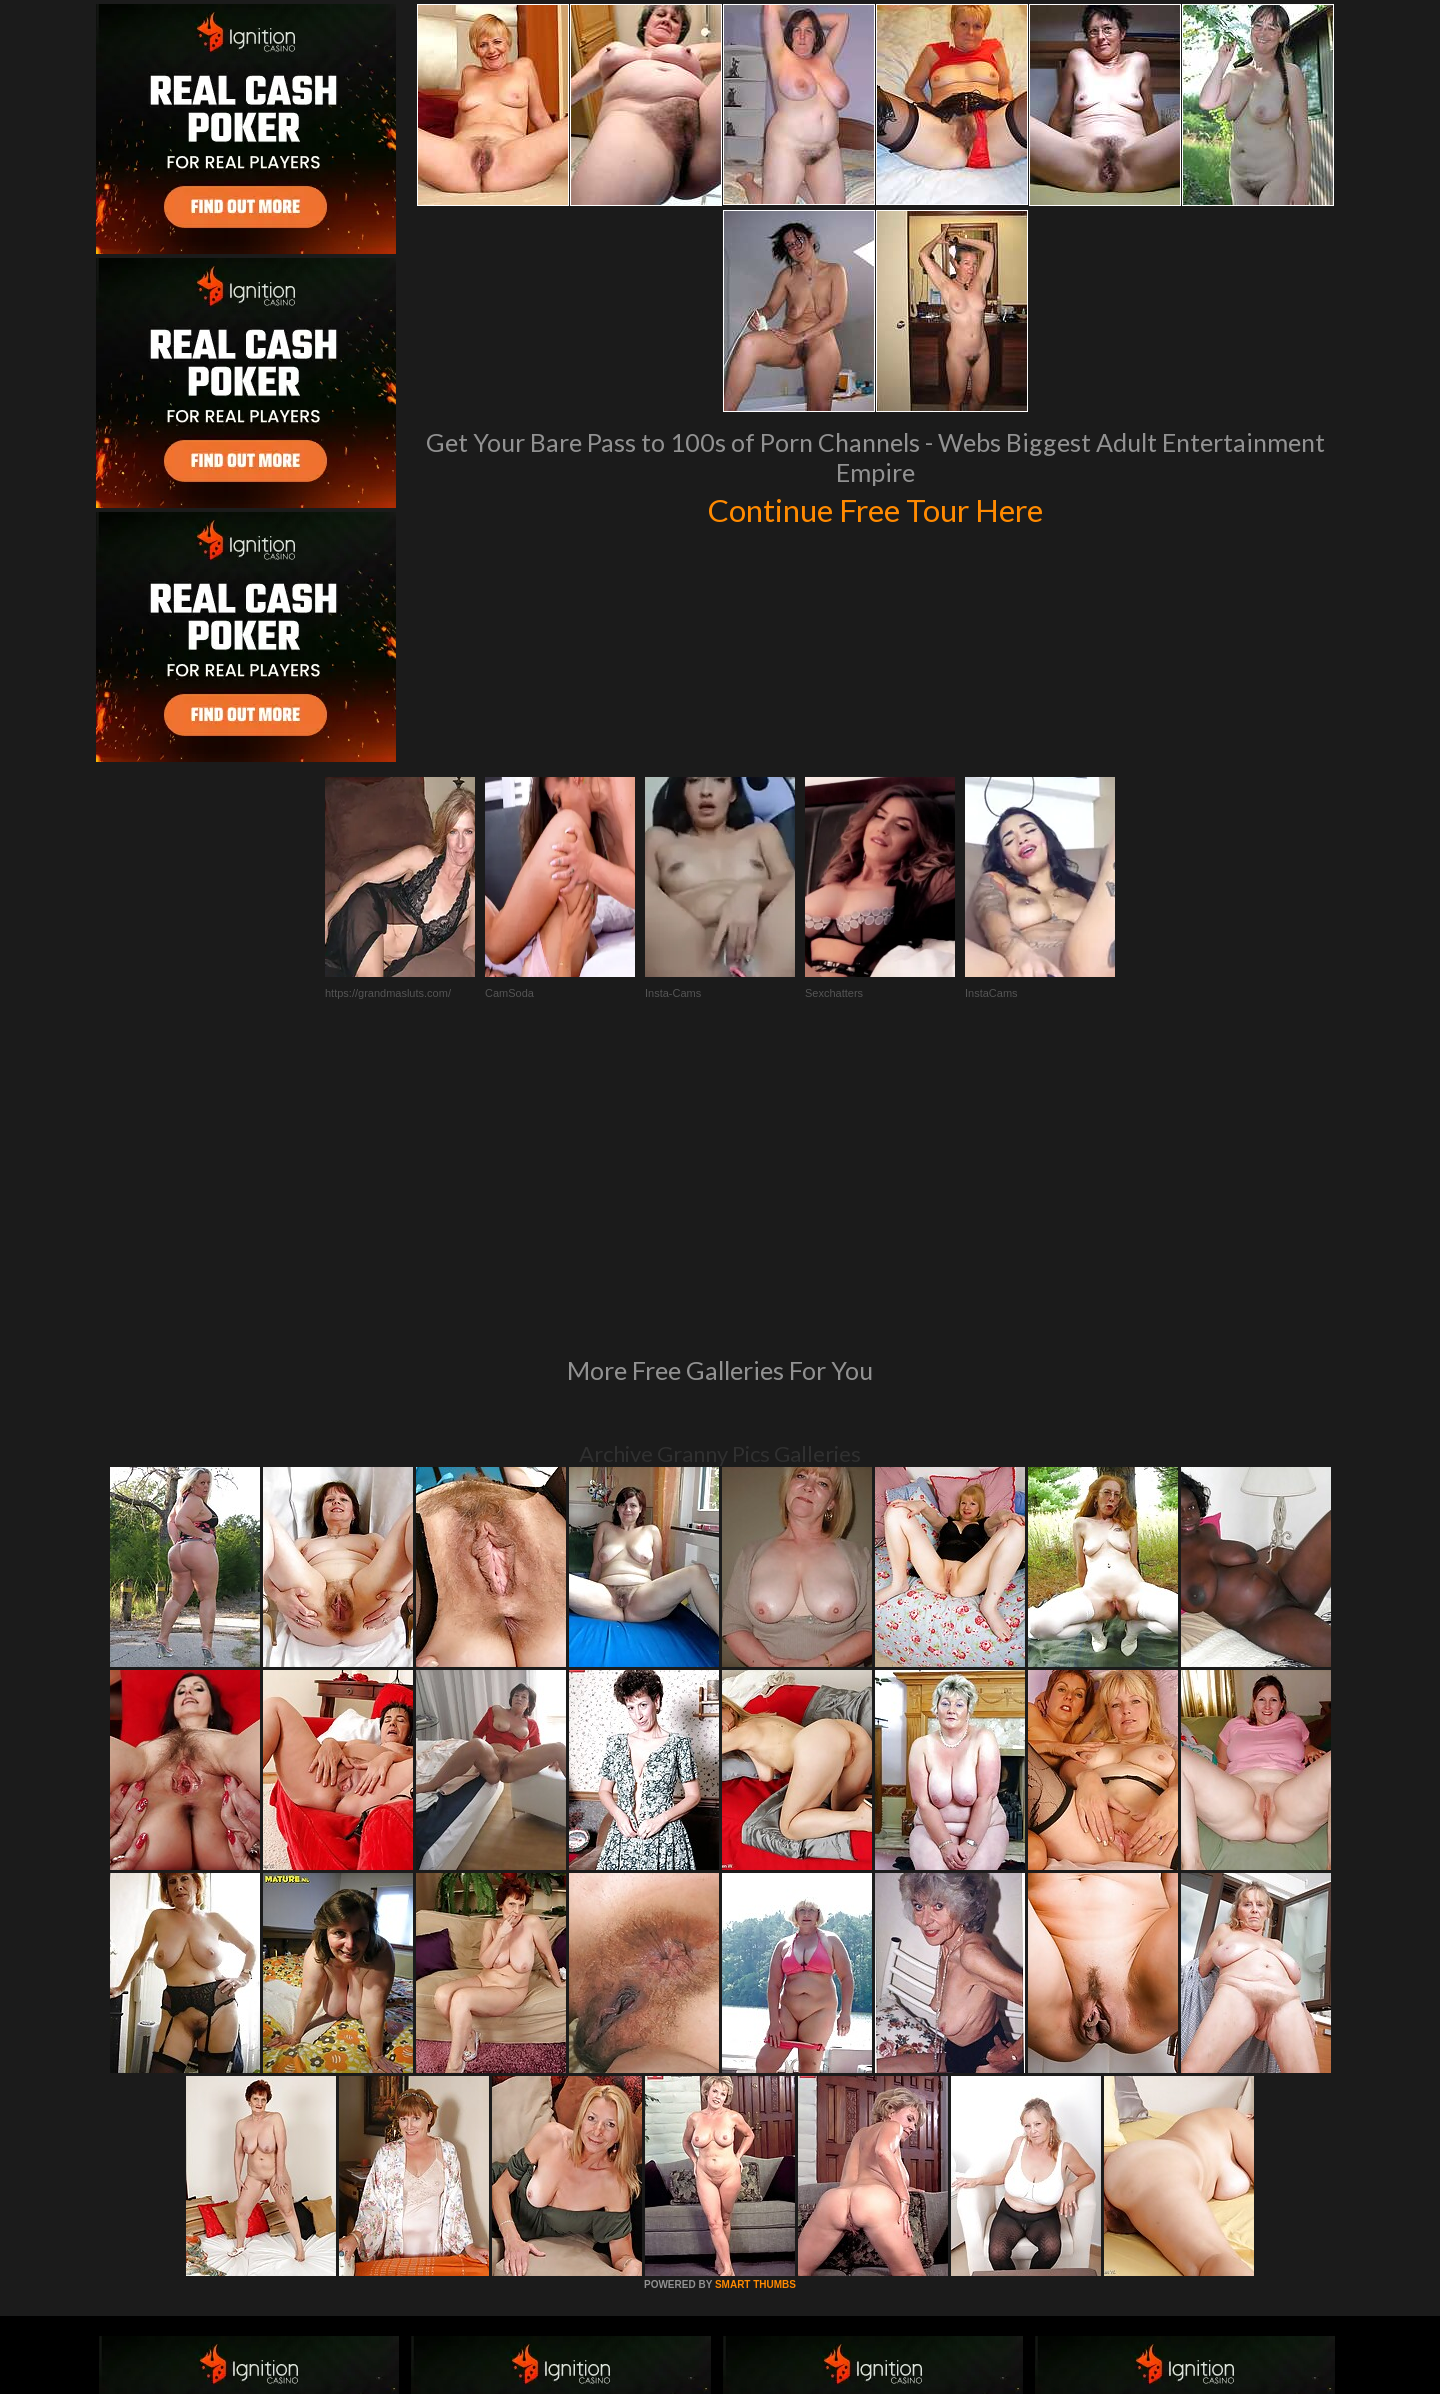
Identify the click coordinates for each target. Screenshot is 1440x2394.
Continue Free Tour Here (875, 508)
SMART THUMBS (755, 2011)
